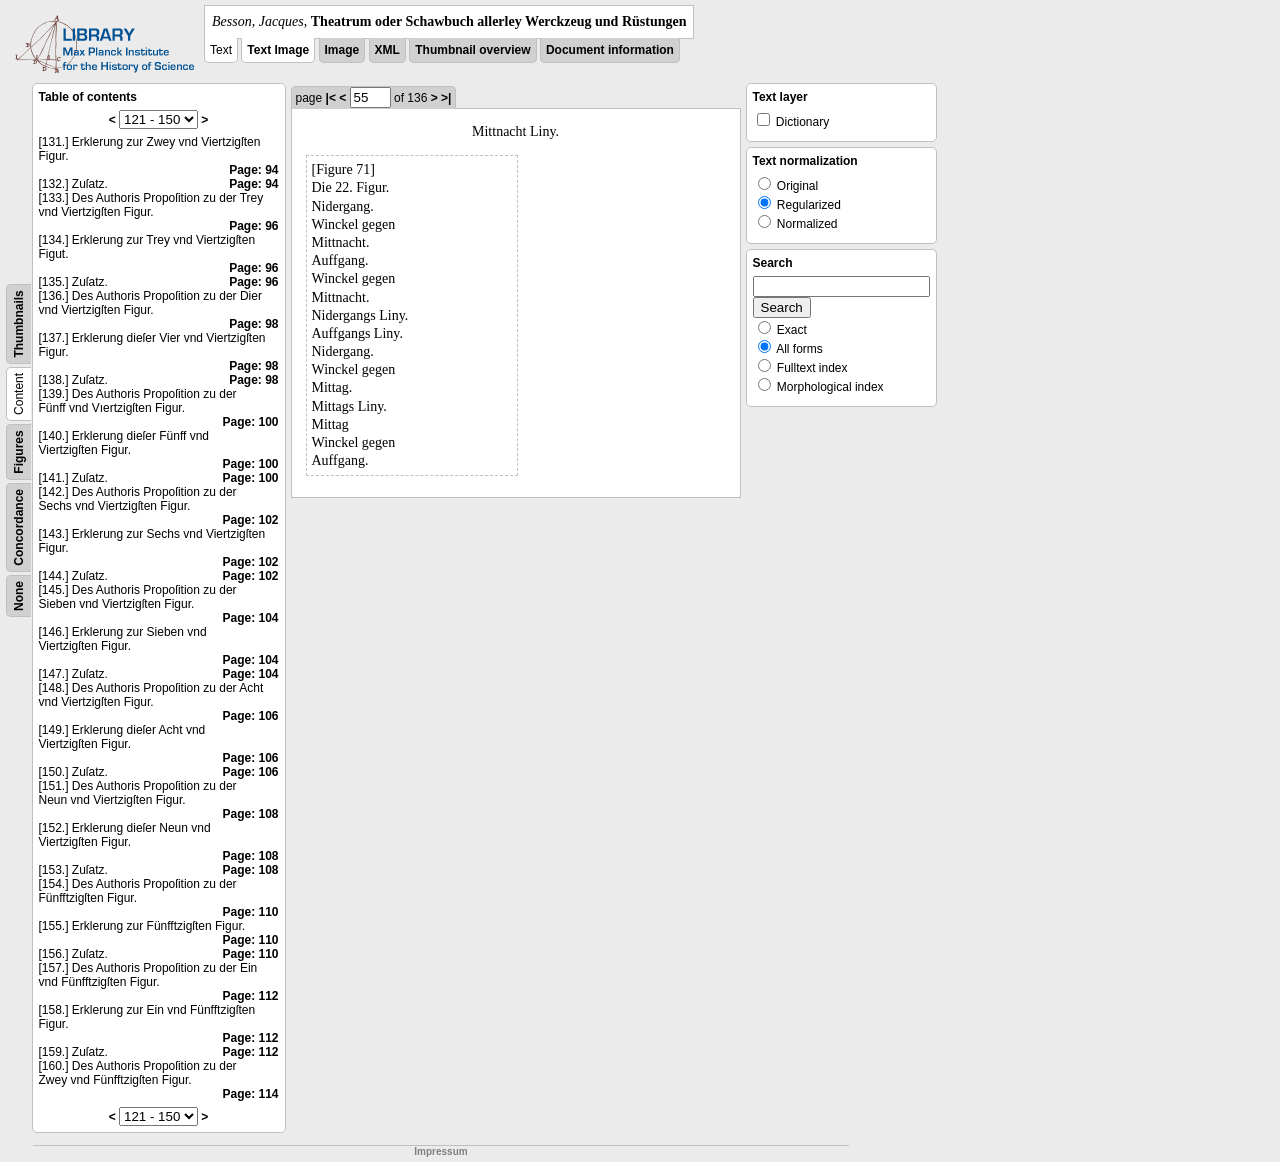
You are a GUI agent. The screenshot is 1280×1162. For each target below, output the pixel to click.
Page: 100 (250, 422)
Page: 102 (250, 520)
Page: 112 (250, 996)
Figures (19, 451)
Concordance (19, 527)
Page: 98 (253, 324)
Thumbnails (19, 323)
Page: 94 (253, 170)
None (19, 596)
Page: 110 (250, 912)
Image (342, 50)
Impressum (440, 1151)
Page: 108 (250, 814)
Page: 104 (250, 618)
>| (446, 98)
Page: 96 (253, 226)
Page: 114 (250, 1094)
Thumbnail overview (472, 50)
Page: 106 (250, 716)
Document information (610, 50)
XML (387, 50)
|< (331, 98)
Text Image (278, 50)
